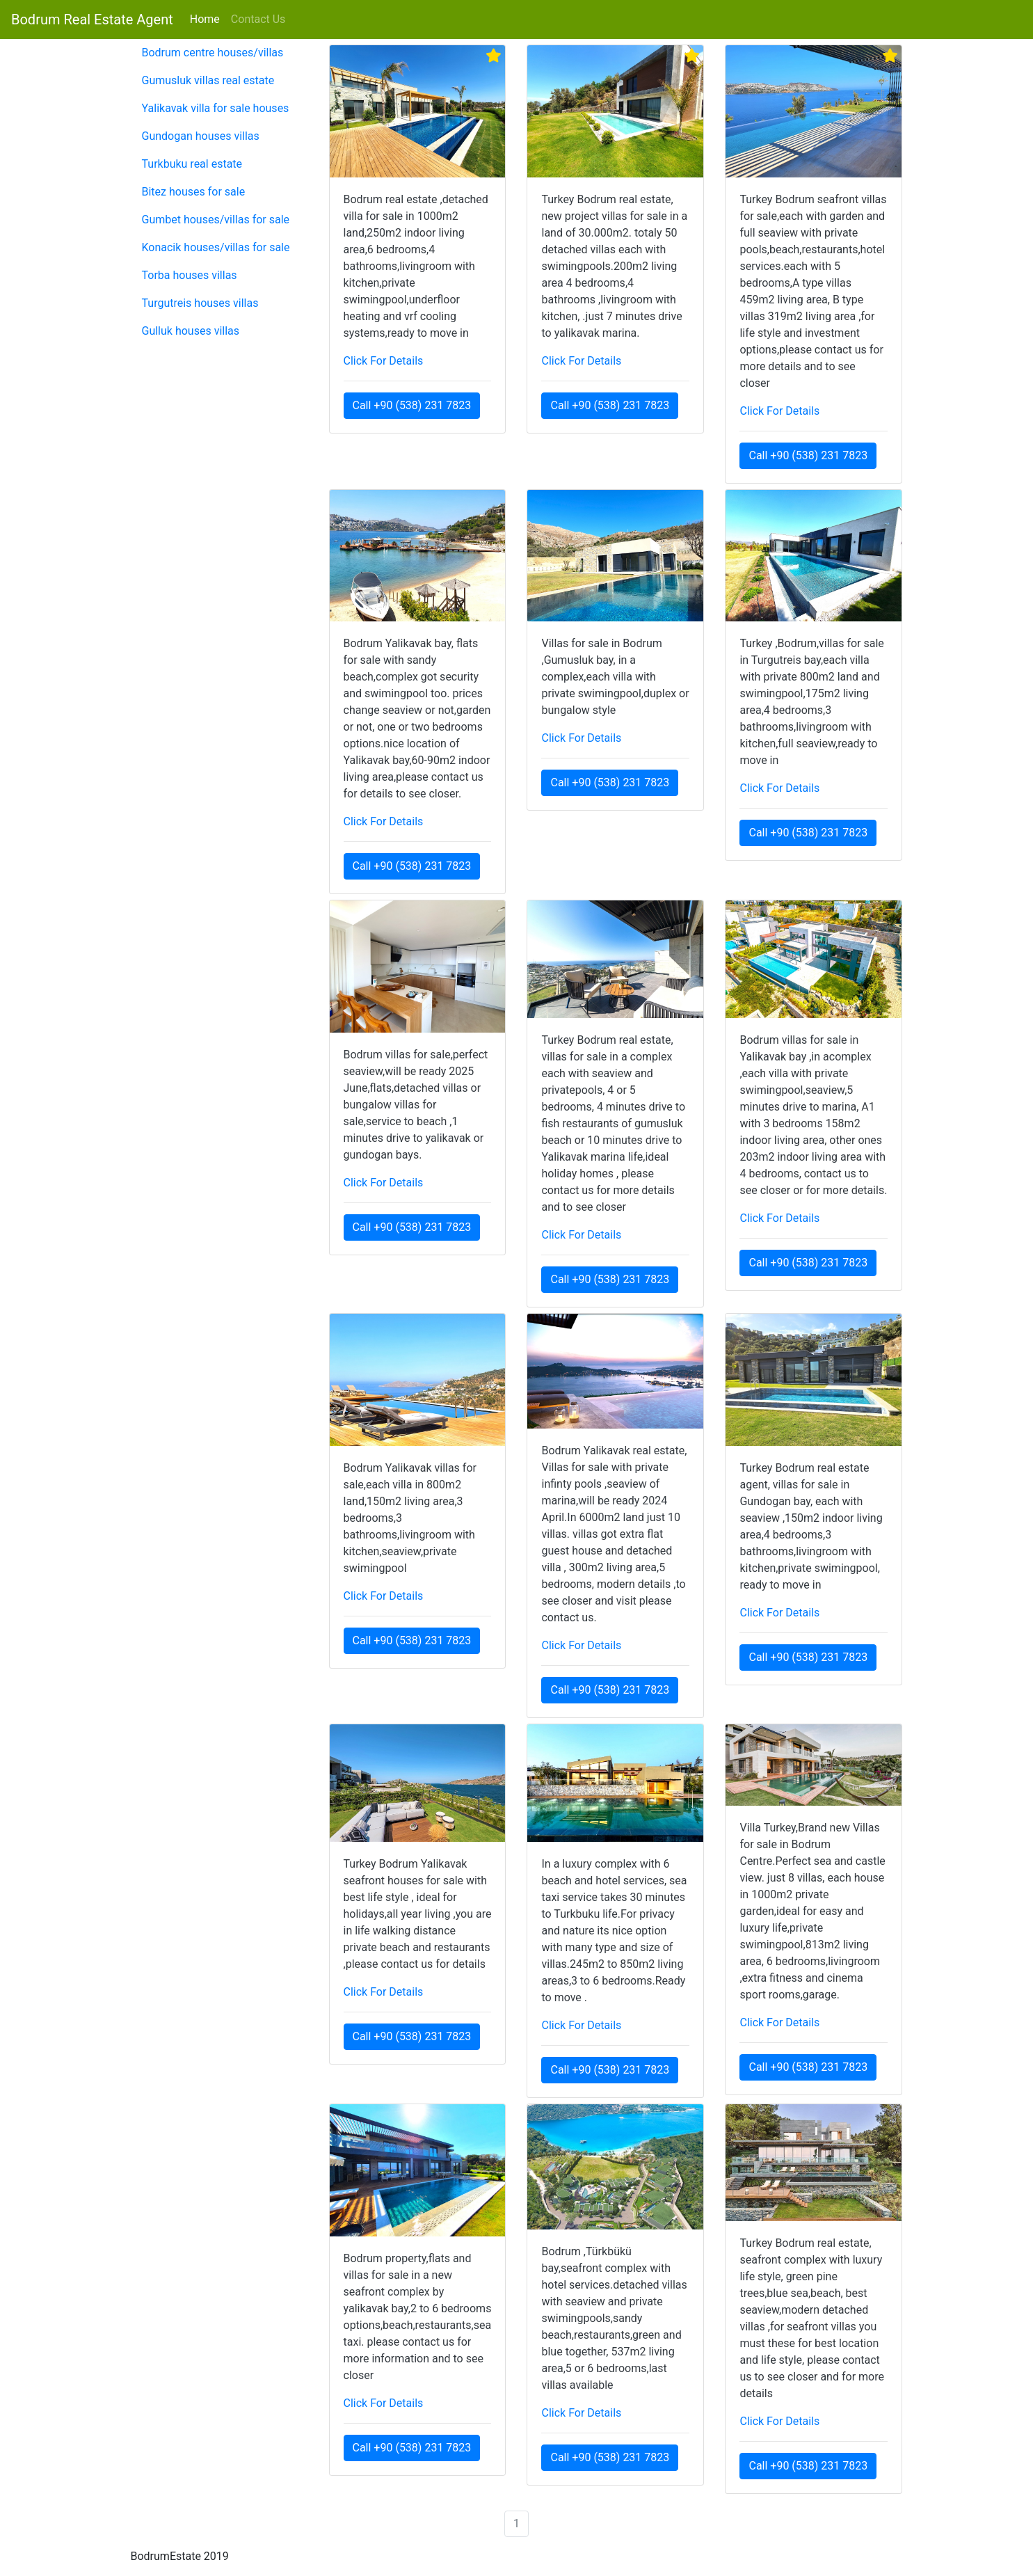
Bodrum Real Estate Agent (92, 19)
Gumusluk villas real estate (208, 80)
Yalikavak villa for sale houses (215, 108)
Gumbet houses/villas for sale (216, 219)
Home (207, 18)
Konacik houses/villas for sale (216, 247)
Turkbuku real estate (192, 163)
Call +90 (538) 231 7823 (412, 405)
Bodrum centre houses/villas (213, 52)
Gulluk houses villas (191, 330)
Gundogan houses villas (200, 136)
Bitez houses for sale (194, 191)
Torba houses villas (189, 275)
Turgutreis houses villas (200, 303)
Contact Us (258, 19)
